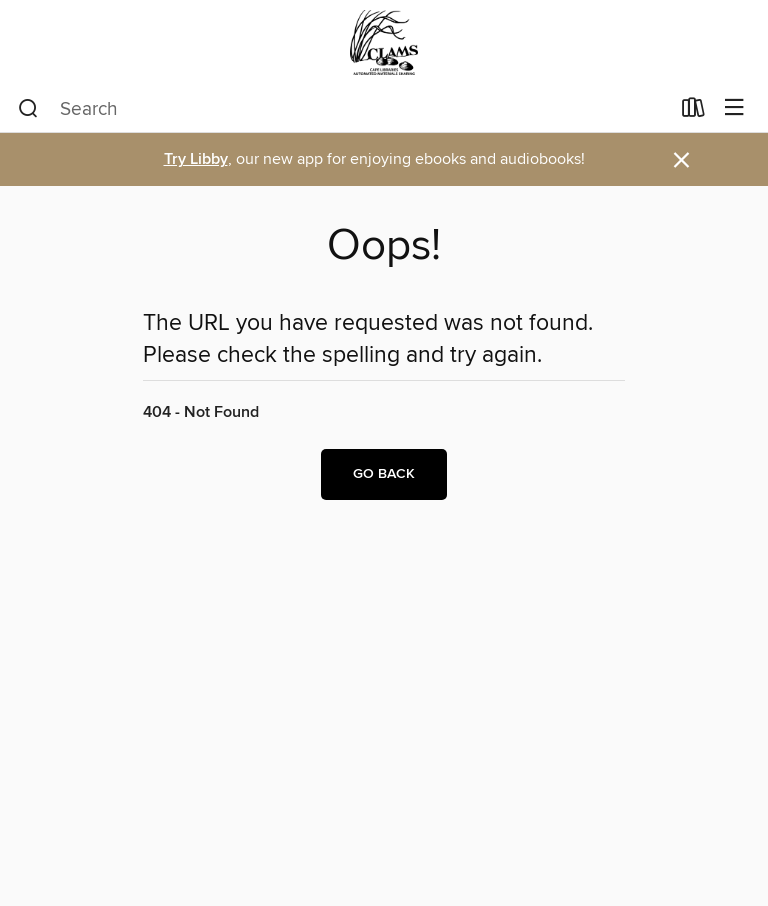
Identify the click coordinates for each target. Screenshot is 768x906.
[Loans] (693, 112)
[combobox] (343, 109)
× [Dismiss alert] (681, 160)
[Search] (28, 109)
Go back (384, 474)
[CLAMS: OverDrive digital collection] (384, 42)
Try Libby (196, 159)
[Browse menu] (734, 108)
